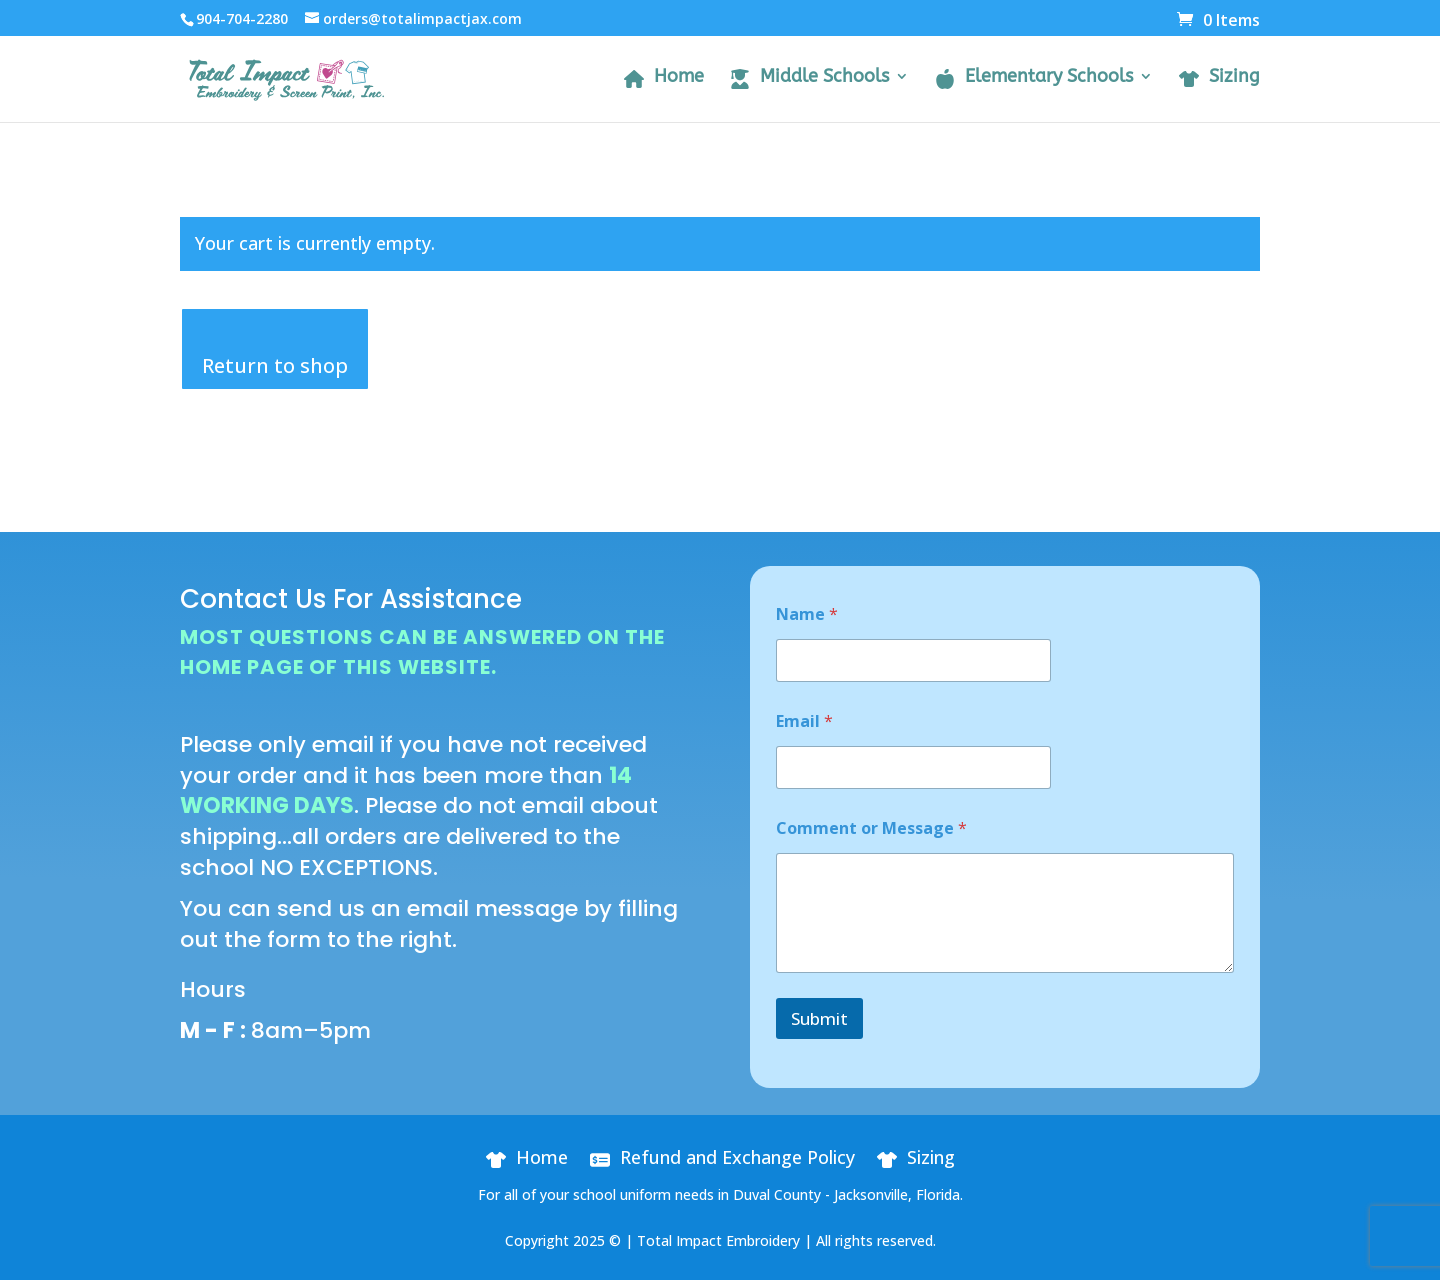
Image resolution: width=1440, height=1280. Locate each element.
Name (807, 614)
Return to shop (275, 365)
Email (804, 721)
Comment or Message (871, 828)
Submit (819, 1018)
